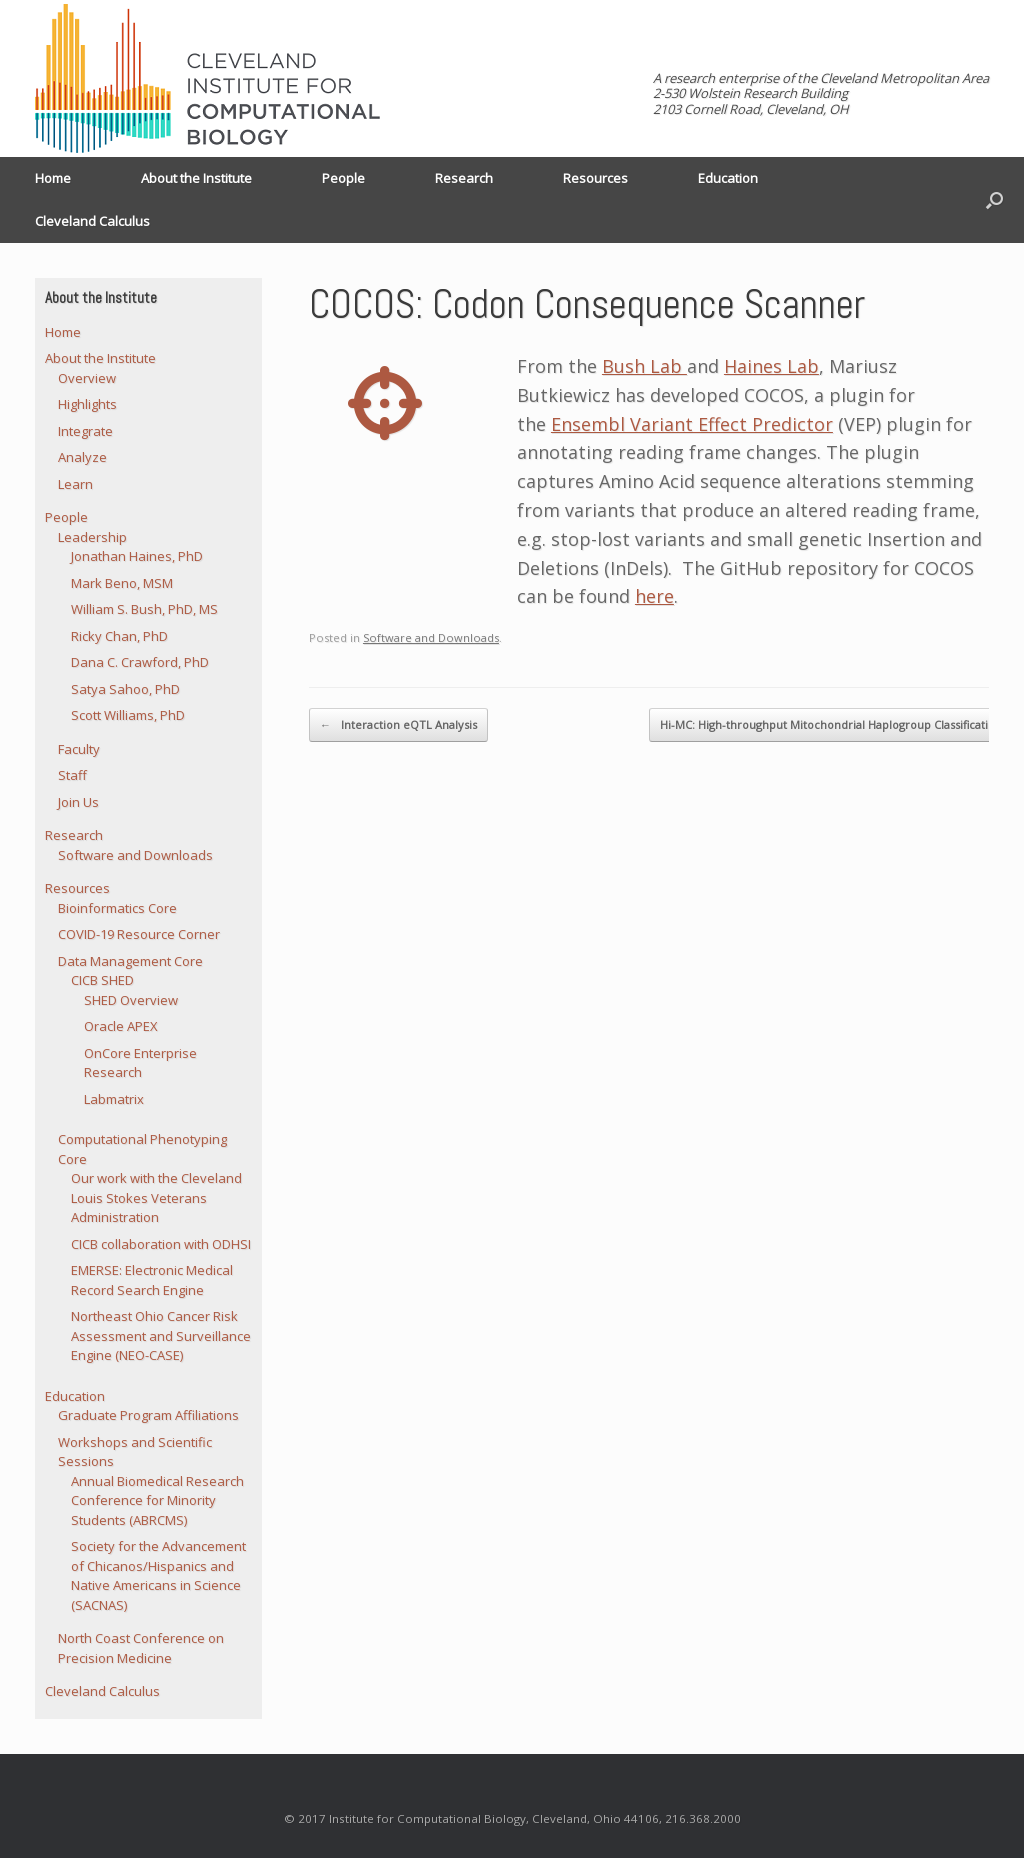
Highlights (87, 404)
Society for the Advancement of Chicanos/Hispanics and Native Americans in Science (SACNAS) (158, 1575)
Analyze (82, 457)
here (654, 596)
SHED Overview (131, 1000)
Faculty (79, 749)
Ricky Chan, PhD (119, 636)
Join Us (78, 802)
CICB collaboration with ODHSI (161, 1244)
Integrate (85, 431)
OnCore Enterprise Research (140, 1063)
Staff (72, 775)
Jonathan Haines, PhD (137, 556)
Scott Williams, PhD (128, 715)
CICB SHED (102, 980)
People (343, 178)
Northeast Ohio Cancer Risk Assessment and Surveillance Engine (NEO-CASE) (161, 1335)
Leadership (92, 537)
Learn (75, 484)
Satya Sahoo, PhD (125, 689)
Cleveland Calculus (92, 221)
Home (53, 178)
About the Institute (196, 178)
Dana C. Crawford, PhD (140, 662)
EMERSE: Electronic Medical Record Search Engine (152, 1280)
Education (728, 178)
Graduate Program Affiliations (148, 1415)
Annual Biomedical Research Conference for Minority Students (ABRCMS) (157, 1500)
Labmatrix (114, 1099)
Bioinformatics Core (117, 908)
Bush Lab (644, 366)
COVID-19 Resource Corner (139, 934)
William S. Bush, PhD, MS (144, 609)
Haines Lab (771, 366)
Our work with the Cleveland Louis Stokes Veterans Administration (156, 1197)
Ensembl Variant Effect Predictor (692, 424)
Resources (595, 178)
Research (464, 178)
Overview (87, 378)
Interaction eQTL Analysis (398, 725)
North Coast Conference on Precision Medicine (141, 1648)
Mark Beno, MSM (122, 583)
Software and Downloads (431, 637)
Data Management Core (130, 961)
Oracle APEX (121, 1026)
